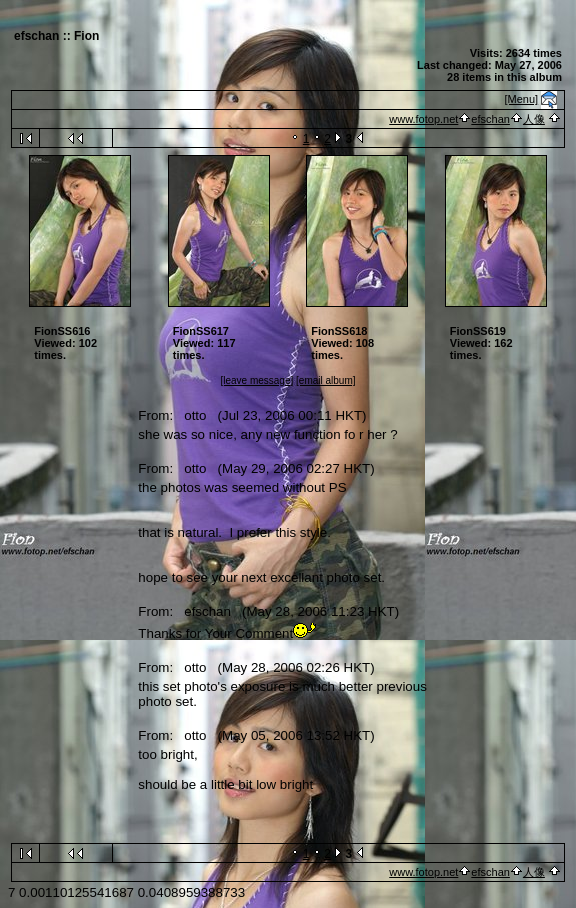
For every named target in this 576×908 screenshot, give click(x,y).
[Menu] (522, 99)
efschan (490, 119)
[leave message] (256, 380)
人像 (534, 119)
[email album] (325, 380)
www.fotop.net (423, 119)
